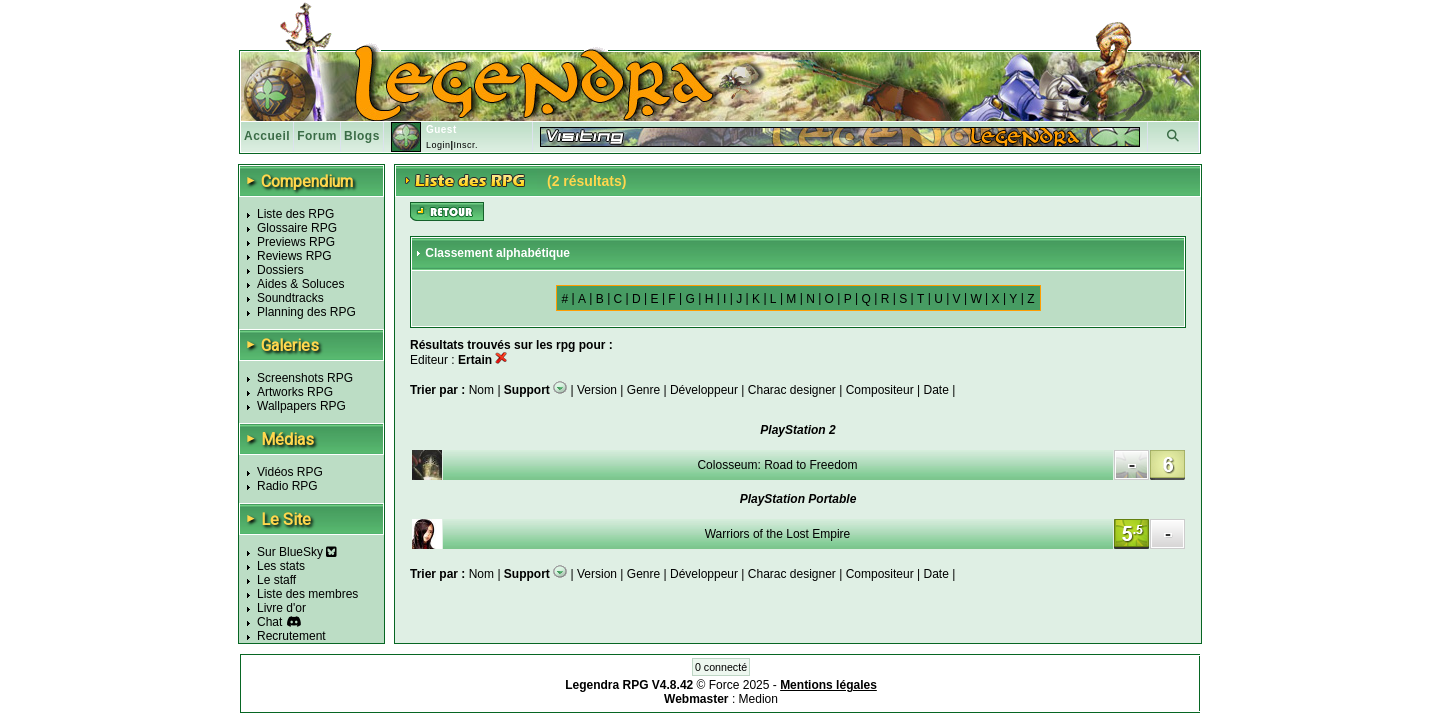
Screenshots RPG (305, 378)
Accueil (267, 136)
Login (438, 145)
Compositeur (880, 390)
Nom (483, 390)
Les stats (281, 566)
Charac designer (792, 390)
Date (935, 390)
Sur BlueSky (297, 552)
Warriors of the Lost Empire (778, 534)
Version (597, 390)
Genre (643, 390)
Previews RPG (296, 242)
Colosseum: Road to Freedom (777, 465)
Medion (758, 699)
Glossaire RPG (297, 228)
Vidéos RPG (290, 472)
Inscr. (465, 145)
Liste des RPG (295, 214)
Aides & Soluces (300, 284)
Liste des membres (307, 594)
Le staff (276, 580)
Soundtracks (290, 298)
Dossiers (280, 270)
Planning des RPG (306, 312)
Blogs (362, 136)
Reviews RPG (294, 256)
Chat (269, 622)
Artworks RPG (295, 392)
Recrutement (291, 636)
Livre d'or (281, 608)
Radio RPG (287, 486)
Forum (317, 136)
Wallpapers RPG (301, 406)
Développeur (704, 390)
